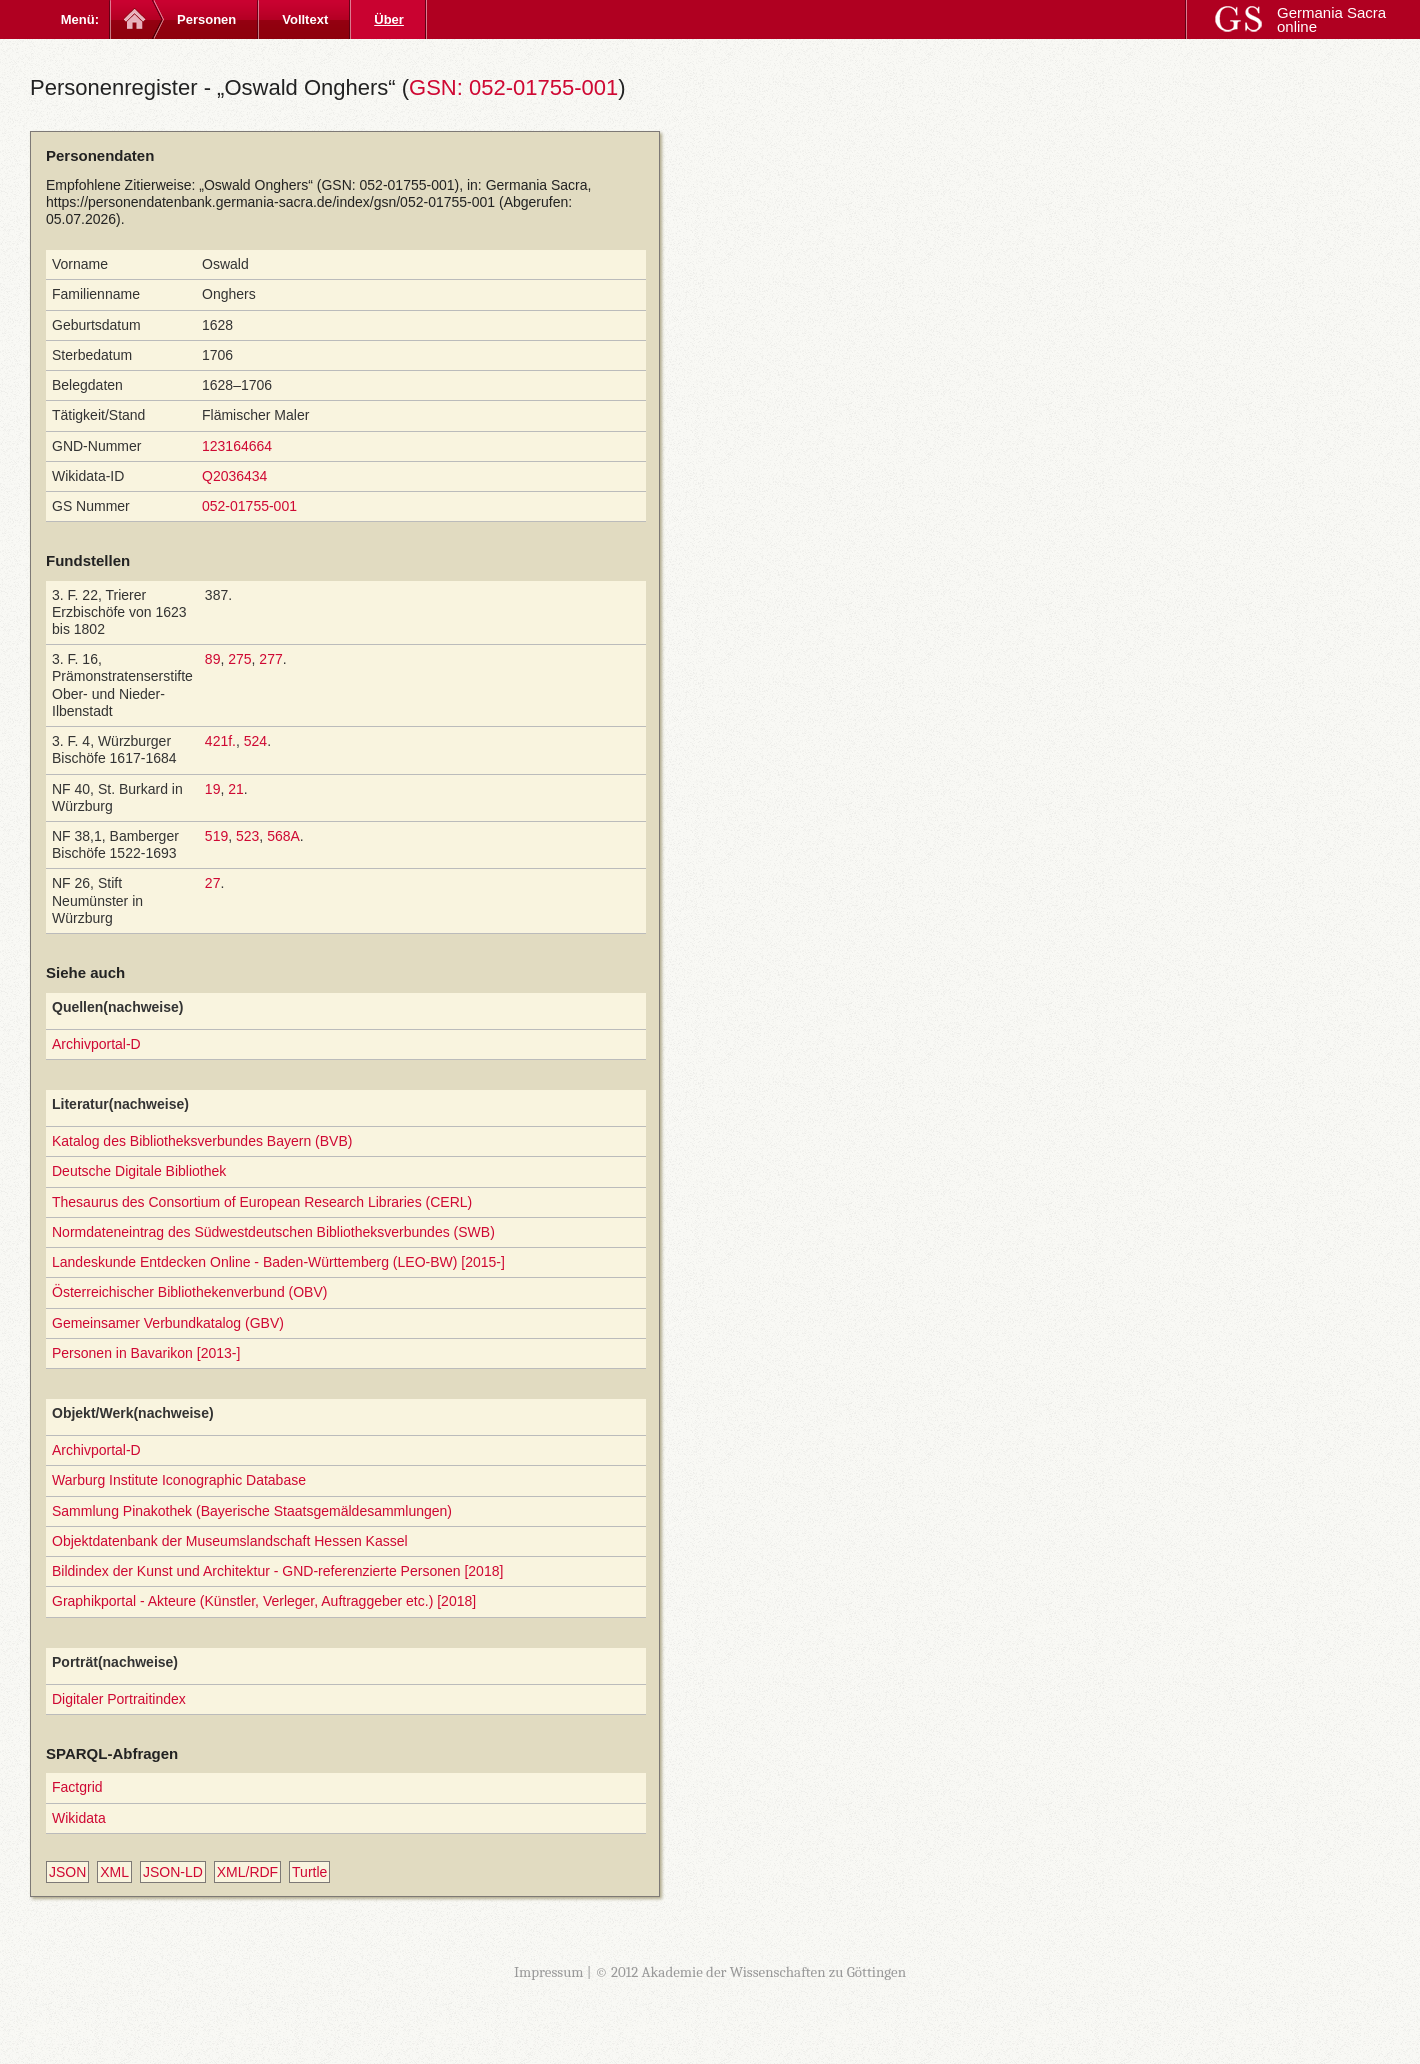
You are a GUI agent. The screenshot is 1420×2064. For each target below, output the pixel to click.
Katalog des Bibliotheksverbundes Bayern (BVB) (202, 1141)
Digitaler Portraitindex (119, 1699)
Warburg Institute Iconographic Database (179, 1480)
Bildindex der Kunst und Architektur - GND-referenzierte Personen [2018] (277, 1571)
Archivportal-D (96, 1044)
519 (216, 836)
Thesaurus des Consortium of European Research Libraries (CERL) (262, 1202)
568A (283, 836)
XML (114, 1872)
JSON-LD (173, 1872)
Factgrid (77, 1787)
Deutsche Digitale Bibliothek (139, 1171)
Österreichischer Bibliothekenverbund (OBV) (189, 1292)
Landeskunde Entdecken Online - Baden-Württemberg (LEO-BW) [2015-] (278, 1262)
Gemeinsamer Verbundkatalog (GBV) (168, 1323)
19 (213, 789)
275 (239, 659)
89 (213, 659)
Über (389, 19)
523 (247, 836)
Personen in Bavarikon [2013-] (146, 1353)
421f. (220, 741)
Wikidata (79, 1818)
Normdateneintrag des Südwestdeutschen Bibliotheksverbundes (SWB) (273, 1232)
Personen (206, 19)
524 (255, 741)
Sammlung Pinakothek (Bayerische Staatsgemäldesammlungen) (252, 1511)
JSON (67, 1872)
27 (213, 883)
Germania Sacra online (1331, 19)
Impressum (549, 1972)
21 (236, 789)
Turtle (309, 1872)
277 (270, 659)
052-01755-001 (249, 506)
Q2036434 (234, 476)
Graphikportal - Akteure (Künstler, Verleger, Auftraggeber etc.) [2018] (264, 1601)
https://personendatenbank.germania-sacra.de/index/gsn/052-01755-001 (270, 202)
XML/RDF (247, 1872)
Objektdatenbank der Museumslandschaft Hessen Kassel (230, 1541)
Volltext (305, 19)
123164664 (237, 446)
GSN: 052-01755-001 (513, 87)
